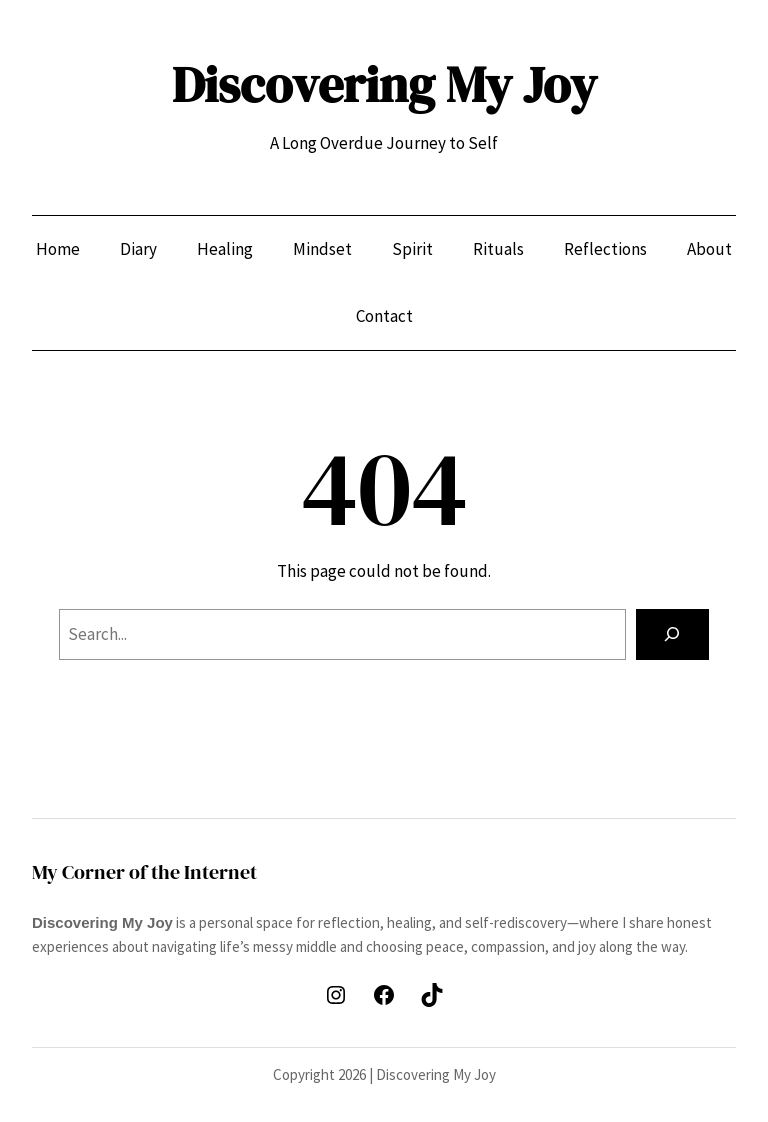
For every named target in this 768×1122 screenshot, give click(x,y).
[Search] (672, 634)
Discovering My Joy (384, 84)
